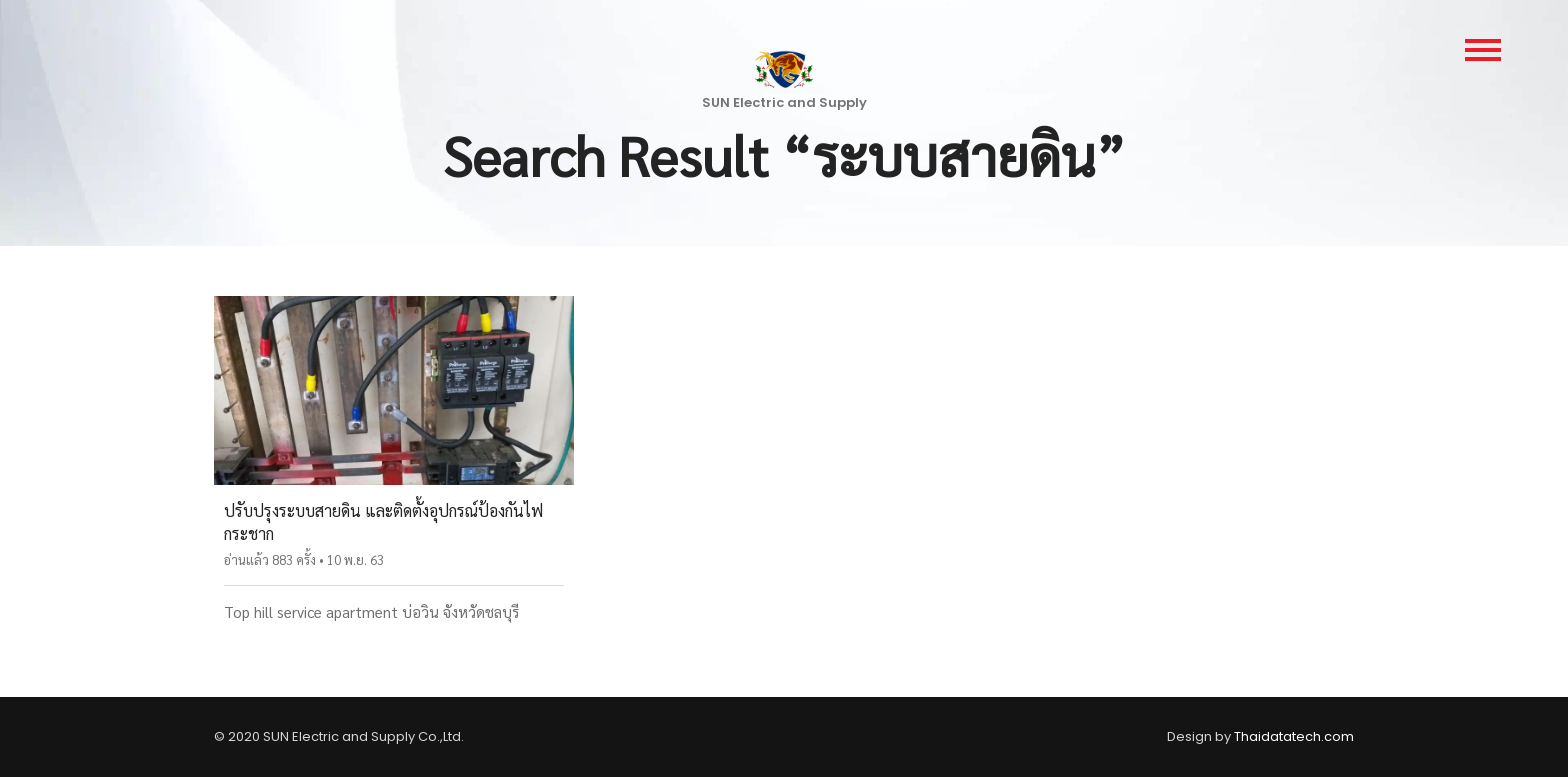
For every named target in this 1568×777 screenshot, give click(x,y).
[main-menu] (1483, 50)
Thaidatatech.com (1294, 736)
